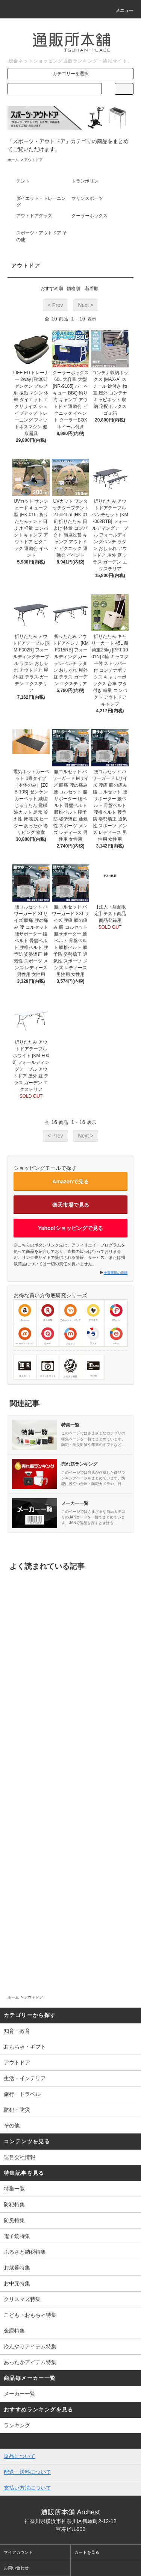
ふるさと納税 (70, 1368)
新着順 (92, 288)
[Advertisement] (70, 1875)
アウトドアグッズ (34, 215)
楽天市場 (47, 1312)
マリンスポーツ (87, 198)
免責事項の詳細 (115, 1273)
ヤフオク (93, 1312)
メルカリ (70, 1336)
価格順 (73, 288)
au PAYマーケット (24, 1336)
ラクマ (93, 1336)
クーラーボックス (89, 215)
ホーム (13, 160)
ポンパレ (116, 1312)
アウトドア (33, 160)
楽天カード (24, 1368)
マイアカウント (18, 2552)
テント (23, 181)
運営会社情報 (19, 2157)
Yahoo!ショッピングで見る (70, 1228)
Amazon (24, 1312)
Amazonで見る (70, 1181)
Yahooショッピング (70, 1312)
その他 (93, 1368)
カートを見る (86, 2552)
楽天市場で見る (70, 1205)
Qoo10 (47, 1336)
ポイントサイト (48, 1368)
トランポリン (85, 181)
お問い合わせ (16, 2567)
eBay (116, 1336)
